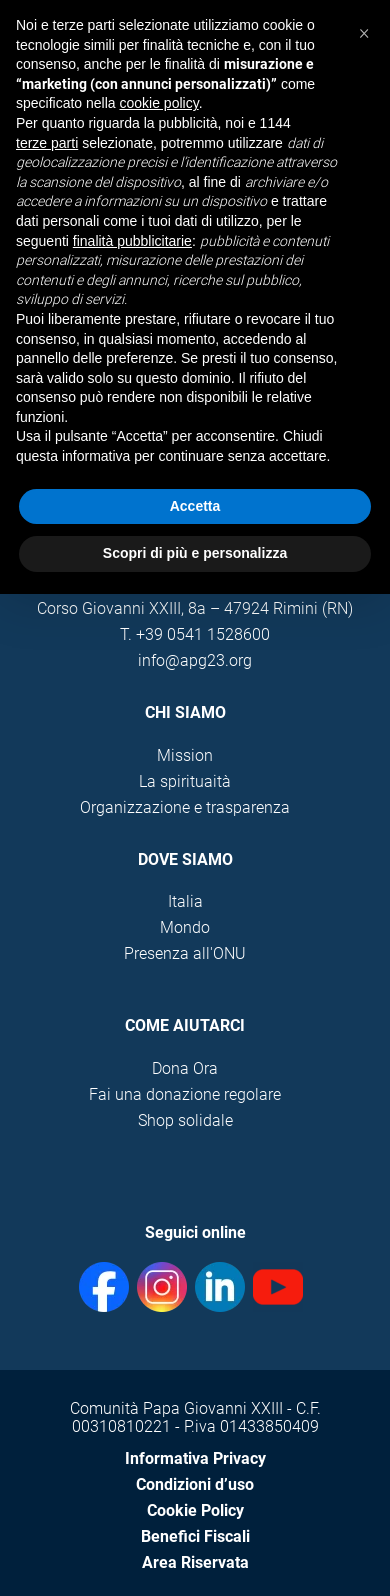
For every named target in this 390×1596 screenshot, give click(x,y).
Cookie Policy (195, 1510)
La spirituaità (185, 781)
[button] (364, 32)
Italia (185, 901)
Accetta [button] (195, 506)
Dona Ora (185, 1068)
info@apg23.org (195, 660)
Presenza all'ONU (185, 953)
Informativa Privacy (195, 1458)
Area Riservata (195, 1562)
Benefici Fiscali (195, 1536)
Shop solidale (185, 1120)
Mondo (185, 927)
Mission (185, 755)
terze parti (47, 143)
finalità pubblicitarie (132, 241)
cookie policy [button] (159, 103)
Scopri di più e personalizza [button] (195, 553)
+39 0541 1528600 (203, 634)
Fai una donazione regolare (185, 1094)
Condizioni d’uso (195, 1484)
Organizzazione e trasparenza (185, 807)
